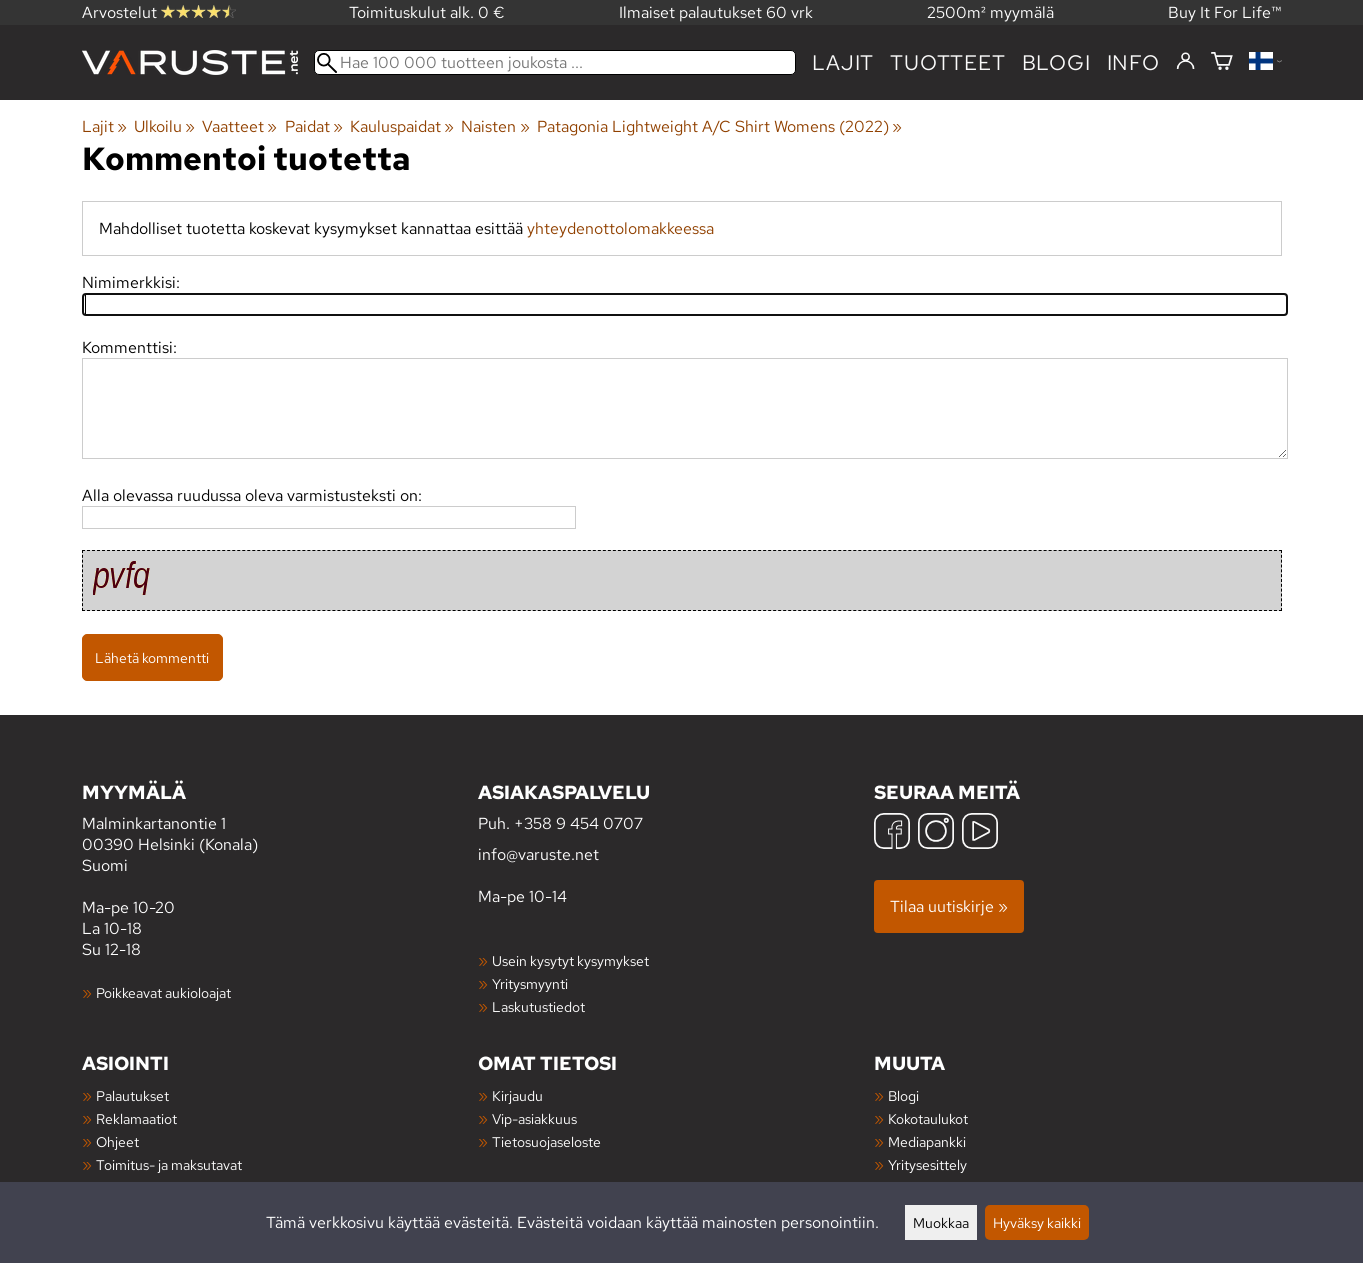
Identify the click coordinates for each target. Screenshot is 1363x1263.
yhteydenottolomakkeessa (620, 228)
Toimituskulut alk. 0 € (427, 12)
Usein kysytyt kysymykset (570, 960)
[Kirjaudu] (1185, 62)
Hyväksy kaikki (1037, 1222)
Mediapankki (927, 1141)
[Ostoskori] (1222, 62)
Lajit (843, 62)
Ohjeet (117, 1141)
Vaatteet (239, 126)
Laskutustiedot (538, 1006)
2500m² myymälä (990, 12)
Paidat (314, 126)
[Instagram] (936, 833)
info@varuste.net (538, 854)
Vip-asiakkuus (534, 1118)
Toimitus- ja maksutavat (169, 1164)
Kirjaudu (517, 1095)
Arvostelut (159, 12)
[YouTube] (980, 833)
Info (1133, 62)
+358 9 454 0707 (578, 823)
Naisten (495, 126)
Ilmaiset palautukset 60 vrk (716, 12)
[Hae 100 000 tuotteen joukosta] (555, 62)
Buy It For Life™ (1225, 12)
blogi (1056, 62)
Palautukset (132, 1095)
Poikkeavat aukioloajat (163, 992)
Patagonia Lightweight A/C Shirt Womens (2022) (719, 126)
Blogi (903, 1095)
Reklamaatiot (136, 1118)
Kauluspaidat (402, 126)
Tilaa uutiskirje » (949, 906)
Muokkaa (941, 1222)
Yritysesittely (927, 1164)
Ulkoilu (164, 126)
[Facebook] (892, 833)
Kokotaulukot (928, 1118)
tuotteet (947, 62)
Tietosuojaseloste (546, 1141)
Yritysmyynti (530, 983)
